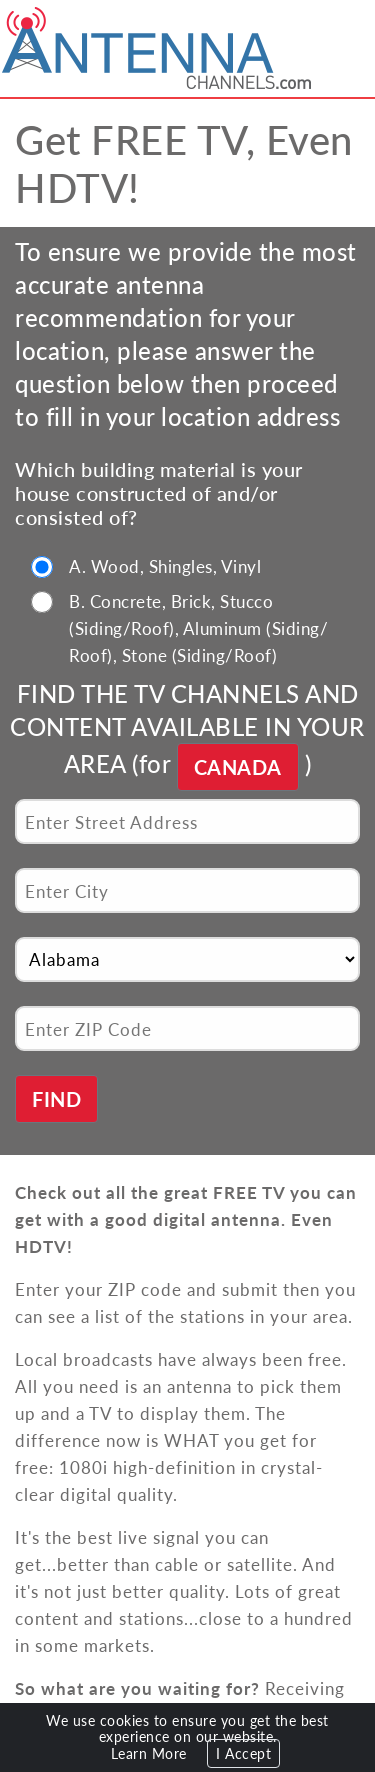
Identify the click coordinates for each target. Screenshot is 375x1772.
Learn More (149, 1753)
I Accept (243, 1753)
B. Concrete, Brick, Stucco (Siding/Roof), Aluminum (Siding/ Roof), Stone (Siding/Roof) (198, 628)
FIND (56, 1099)
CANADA (238, 767)
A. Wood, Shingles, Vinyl (165, 566)
